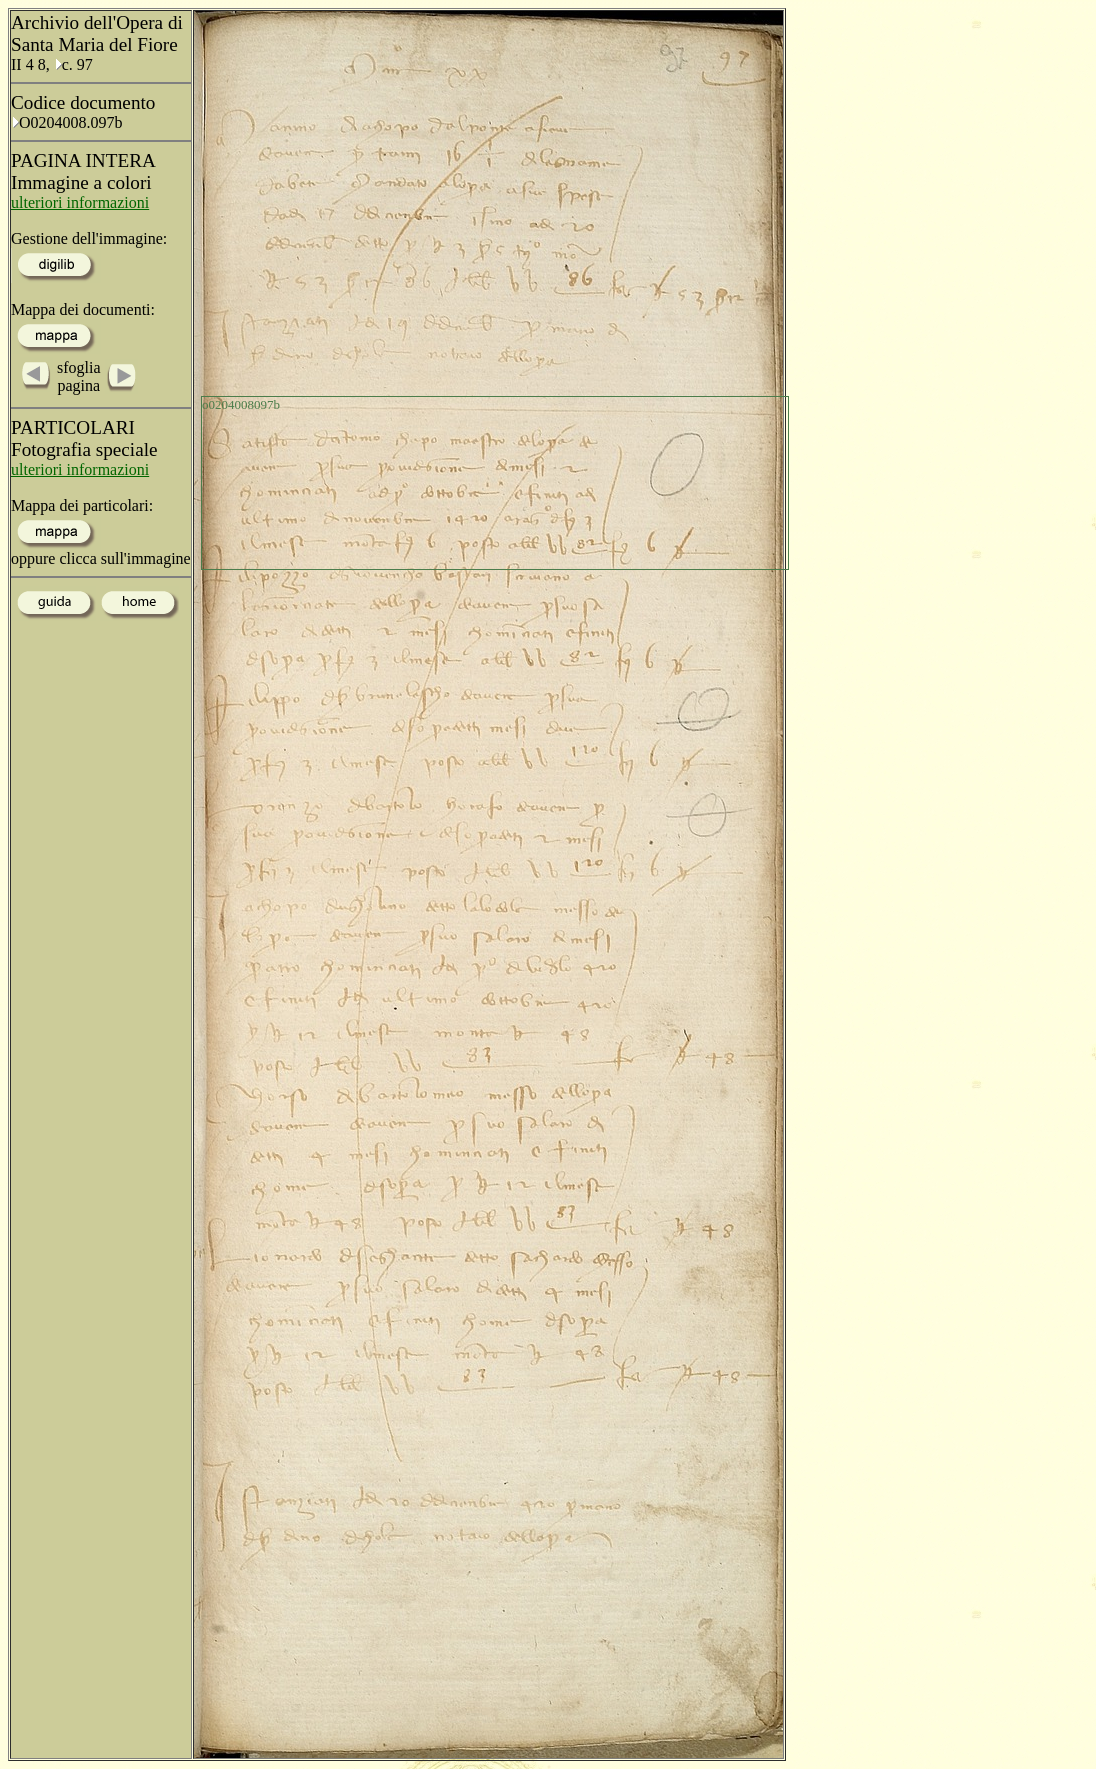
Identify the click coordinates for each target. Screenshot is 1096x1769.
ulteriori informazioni (80, 202)
